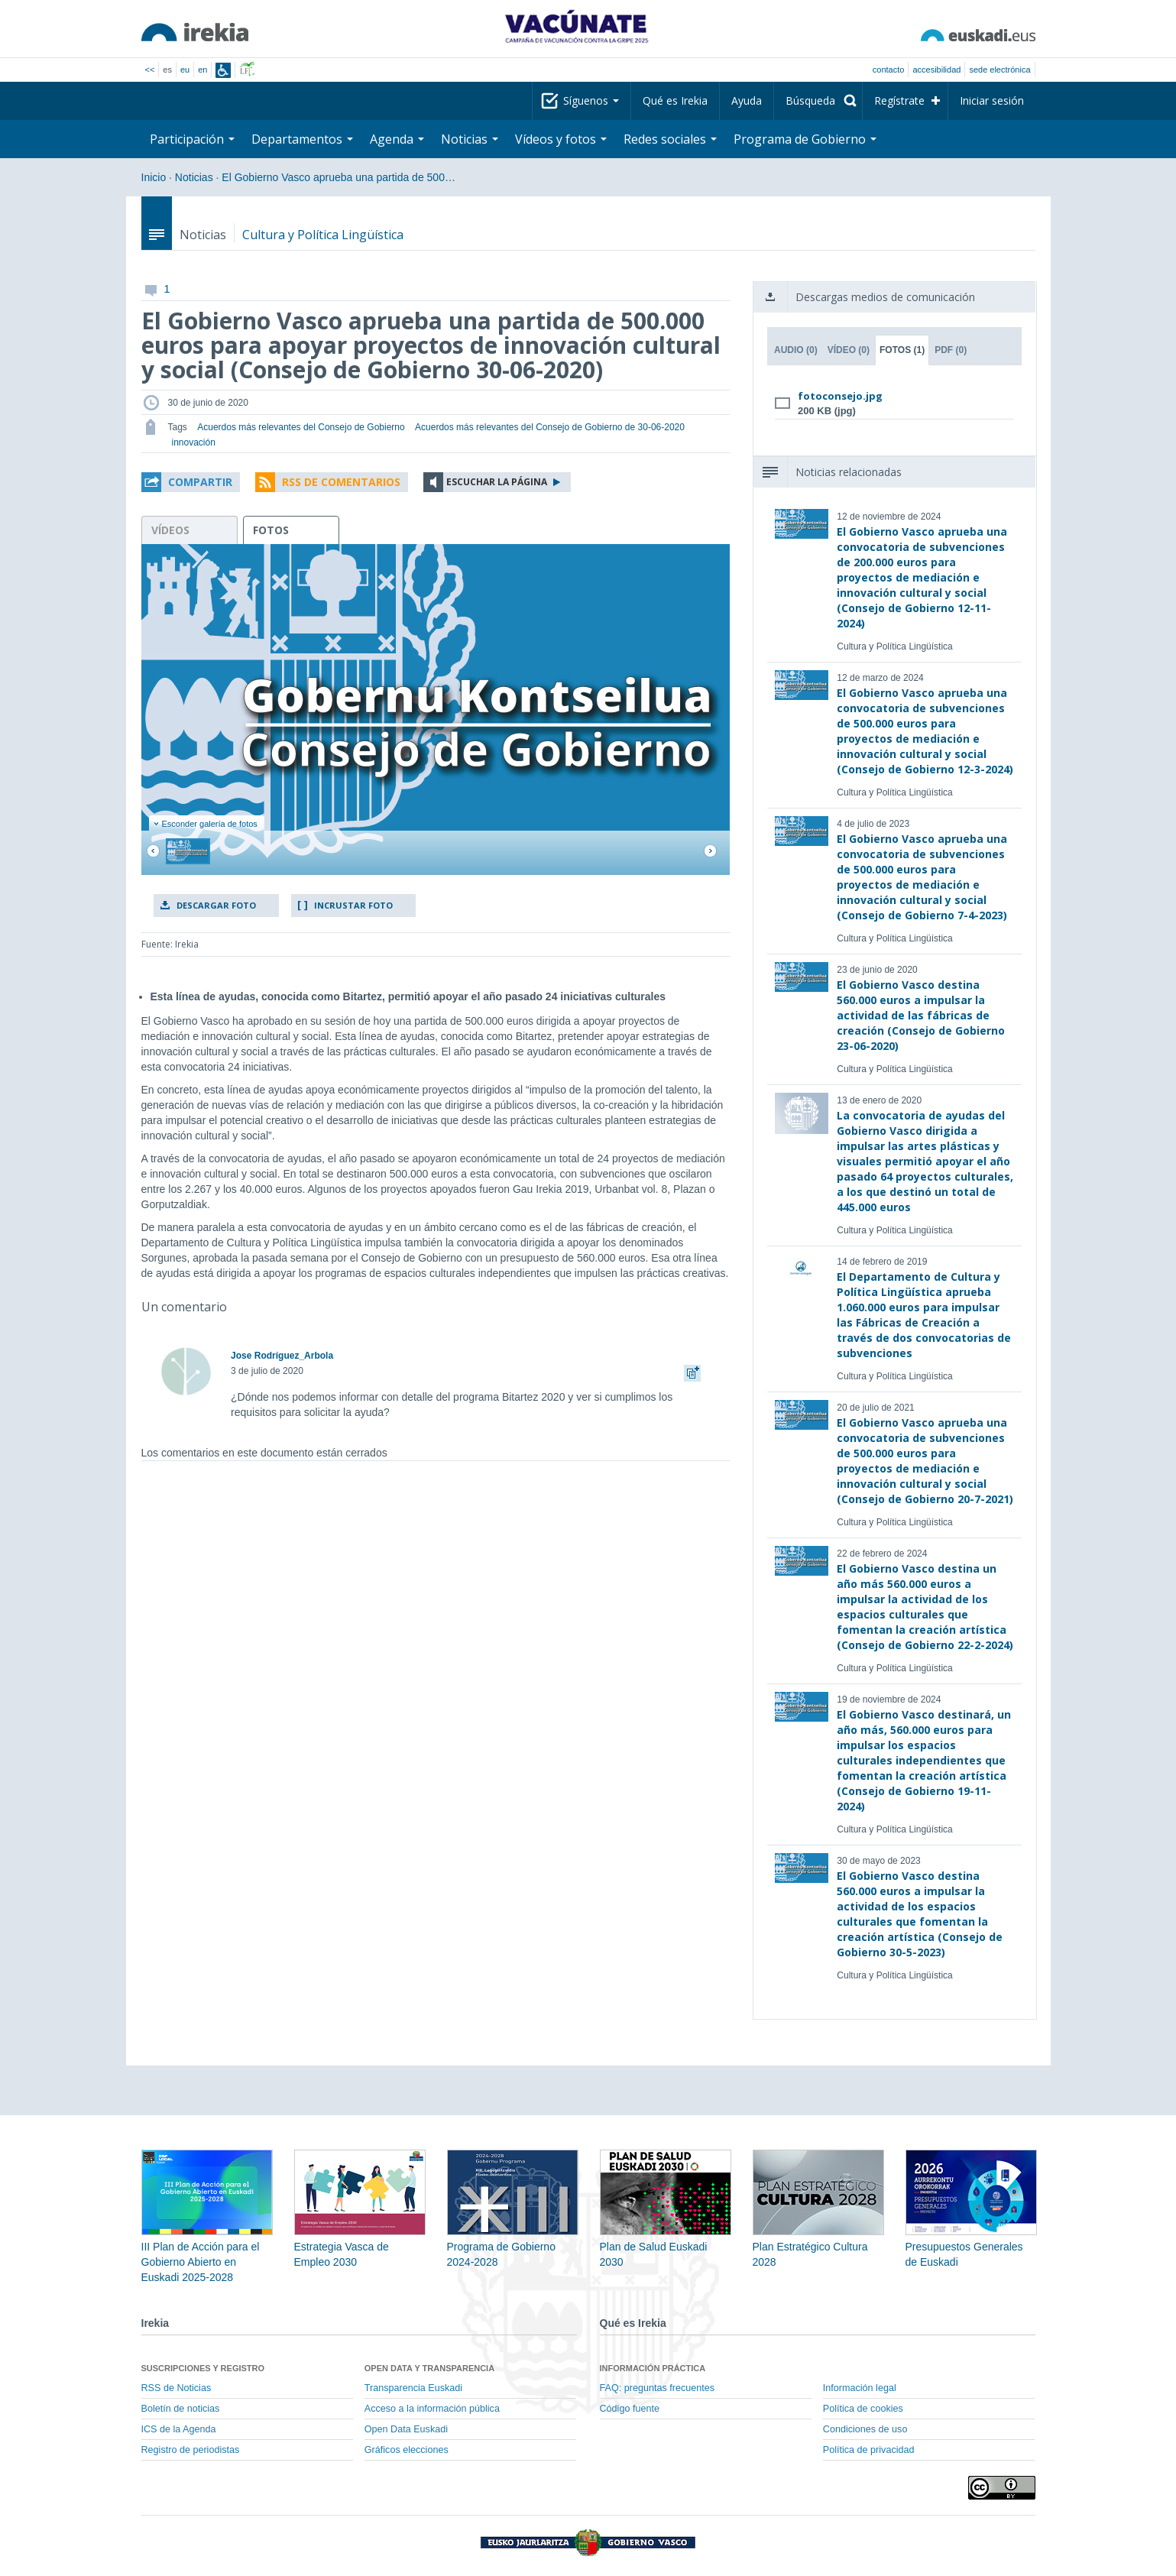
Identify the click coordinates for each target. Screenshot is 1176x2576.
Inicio (154, 177)
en (202, 69)
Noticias (469, 139)
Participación (192, 139)
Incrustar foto (353, 905)
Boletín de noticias (180, 2408)
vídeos (170, 530)
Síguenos (591, 100)
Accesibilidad (936, 69)
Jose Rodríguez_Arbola (282, 1355)
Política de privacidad (869, 2450)
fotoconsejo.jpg (840, 396)
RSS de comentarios (341, 482)
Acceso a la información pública (432, 2408)
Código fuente (629, 2408)
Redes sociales (670, 139)
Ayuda (746, 100)
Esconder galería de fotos (205, 823)
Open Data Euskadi (406, 2429)
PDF (951, 350)
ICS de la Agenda (178, 2429)
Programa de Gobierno (805, 139)
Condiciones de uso (865, 2429)
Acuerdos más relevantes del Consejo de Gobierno (301, 427)
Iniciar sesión (992, 100)
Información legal (859, 2388)
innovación (193, 442)
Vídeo (849, 350)
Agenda (397, 139)
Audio (796, 350)
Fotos (902, 350)
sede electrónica (999, 69)
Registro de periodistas (190, 2450)
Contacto (889, 69)
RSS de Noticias (176, 2388)
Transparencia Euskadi (413, 2388)
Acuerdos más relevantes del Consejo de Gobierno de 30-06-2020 (550, 427)
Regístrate (899, 100)
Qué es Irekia (675, 100)
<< (150, 69)
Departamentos (302, 139)
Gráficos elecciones (406, 2450)
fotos (271, 530)
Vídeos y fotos (561, 139)
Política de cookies (863, 2408)
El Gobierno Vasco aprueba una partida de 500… (338, 177)
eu (185, 69)
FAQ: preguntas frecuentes (657, 2388)
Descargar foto (216, 905)
